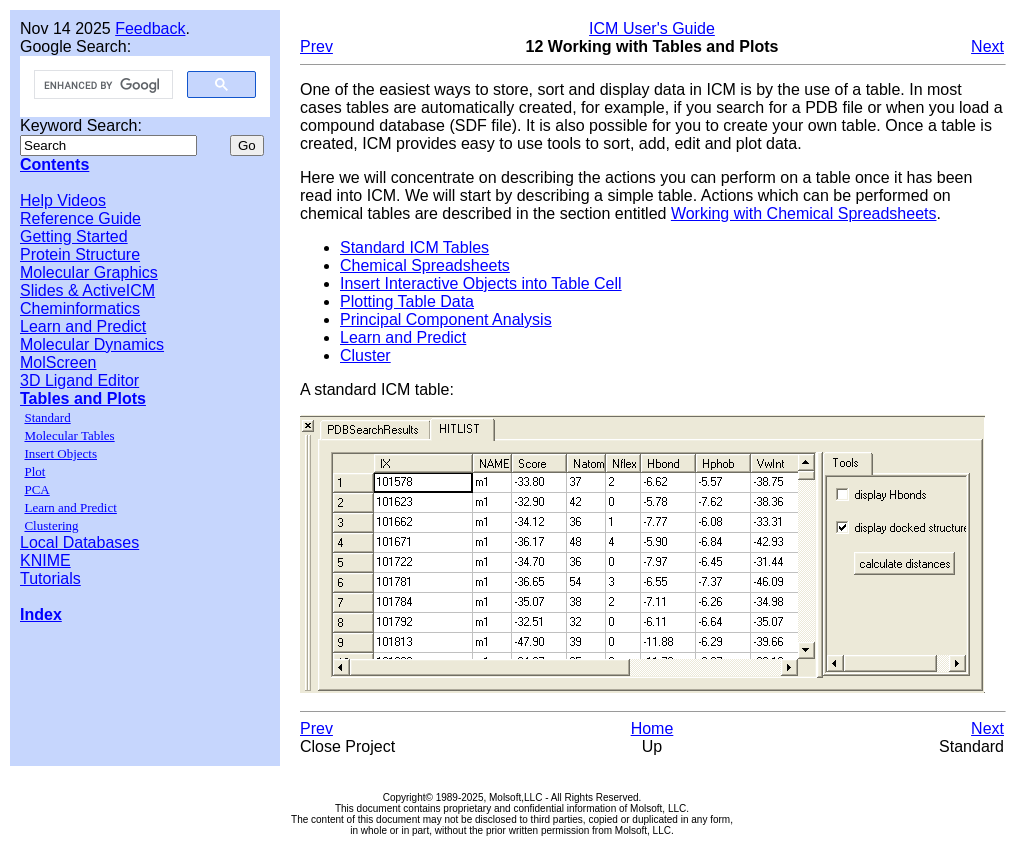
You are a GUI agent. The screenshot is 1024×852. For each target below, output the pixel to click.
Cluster (365, 355)
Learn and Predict (83, 326)
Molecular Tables (69, 435)
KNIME (45, 560)
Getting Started (74, 236)
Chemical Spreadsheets (425, 265)
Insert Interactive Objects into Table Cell (481, 283)
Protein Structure (80, 254)
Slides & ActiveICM (87, 290)
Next (987, 46)
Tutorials (50, 578)
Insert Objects (60, 453)
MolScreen (58, 362)
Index (41, 614)
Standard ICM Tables (414, 247)
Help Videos (63, 200)
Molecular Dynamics (92, 344)
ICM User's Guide (652, 28)
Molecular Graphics (89, 272)
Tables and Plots (83, 398)
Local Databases (79, 542)
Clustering (51, 525)
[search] (101, 85)
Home (652, 728)
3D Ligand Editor (79, 380)
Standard (47, 417)
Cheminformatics (80, 308)
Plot (34, 471)
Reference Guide (80, 218)
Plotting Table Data (407, 301)
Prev (316, 46)
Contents (54, 164)
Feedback (150, 28)
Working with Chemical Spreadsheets (804, 213)
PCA (36, 489)
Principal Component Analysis (446, 319)
